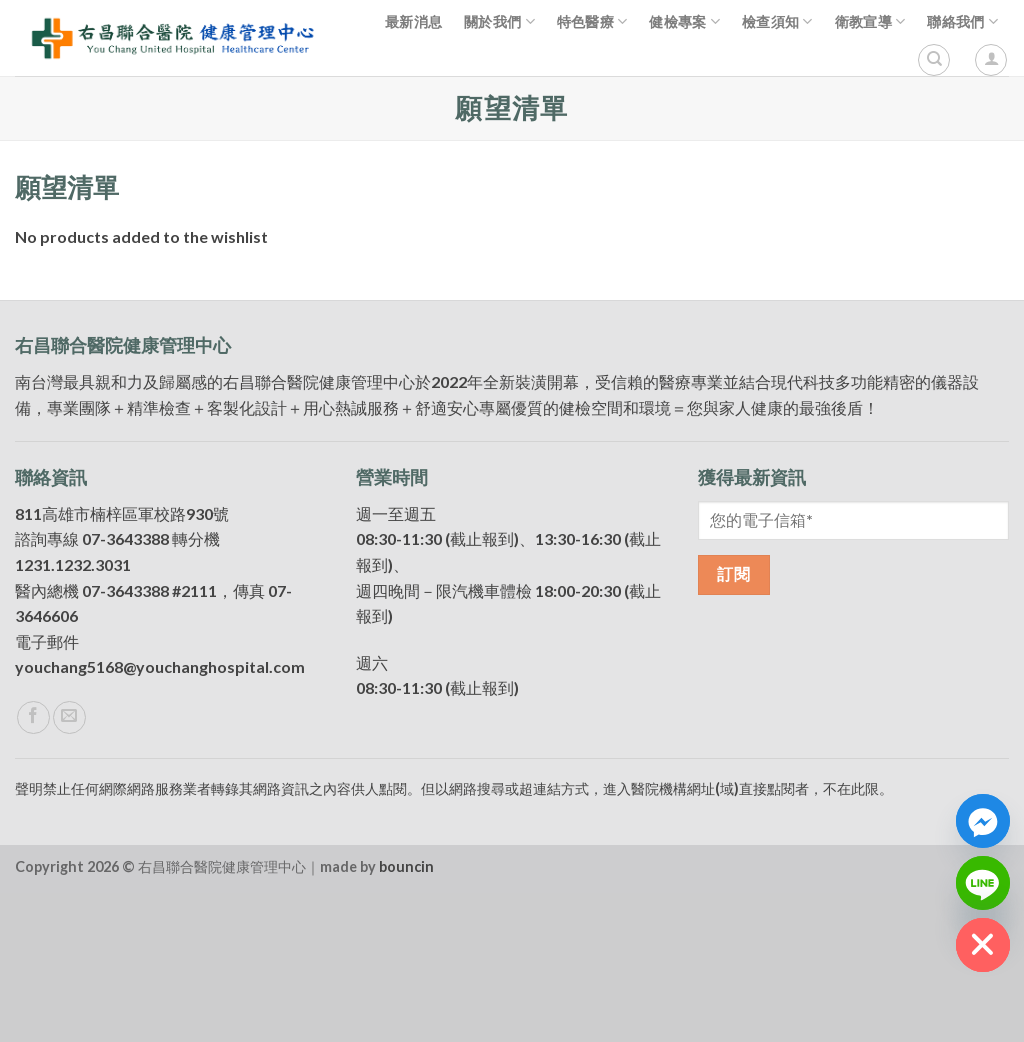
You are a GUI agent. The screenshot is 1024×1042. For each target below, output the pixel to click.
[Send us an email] (69, 866)
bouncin (406, 1015)
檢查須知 (777, 21)
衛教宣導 (870, 21)
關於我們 (499, 21)
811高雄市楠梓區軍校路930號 (122, 662)
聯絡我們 (962, 21)
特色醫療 (592, 21)
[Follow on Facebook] (33, 866)
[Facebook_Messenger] (983, 821)
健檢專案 (684, 21)
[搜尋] (934, 60)
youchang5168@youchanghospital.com (160, 816)
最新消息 (413, 21)
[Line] (983, 883)
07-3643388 (125, 688)
